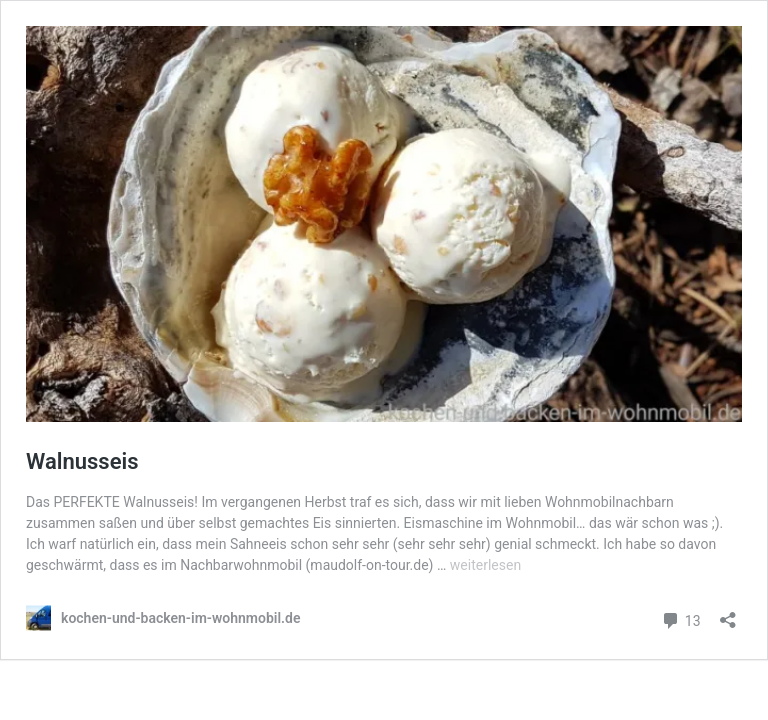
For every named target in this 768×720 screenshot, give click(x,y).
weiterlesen (485, 565)
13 (680, 618)
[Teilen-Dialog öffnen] (728, 613)
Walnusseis (82, 461)
